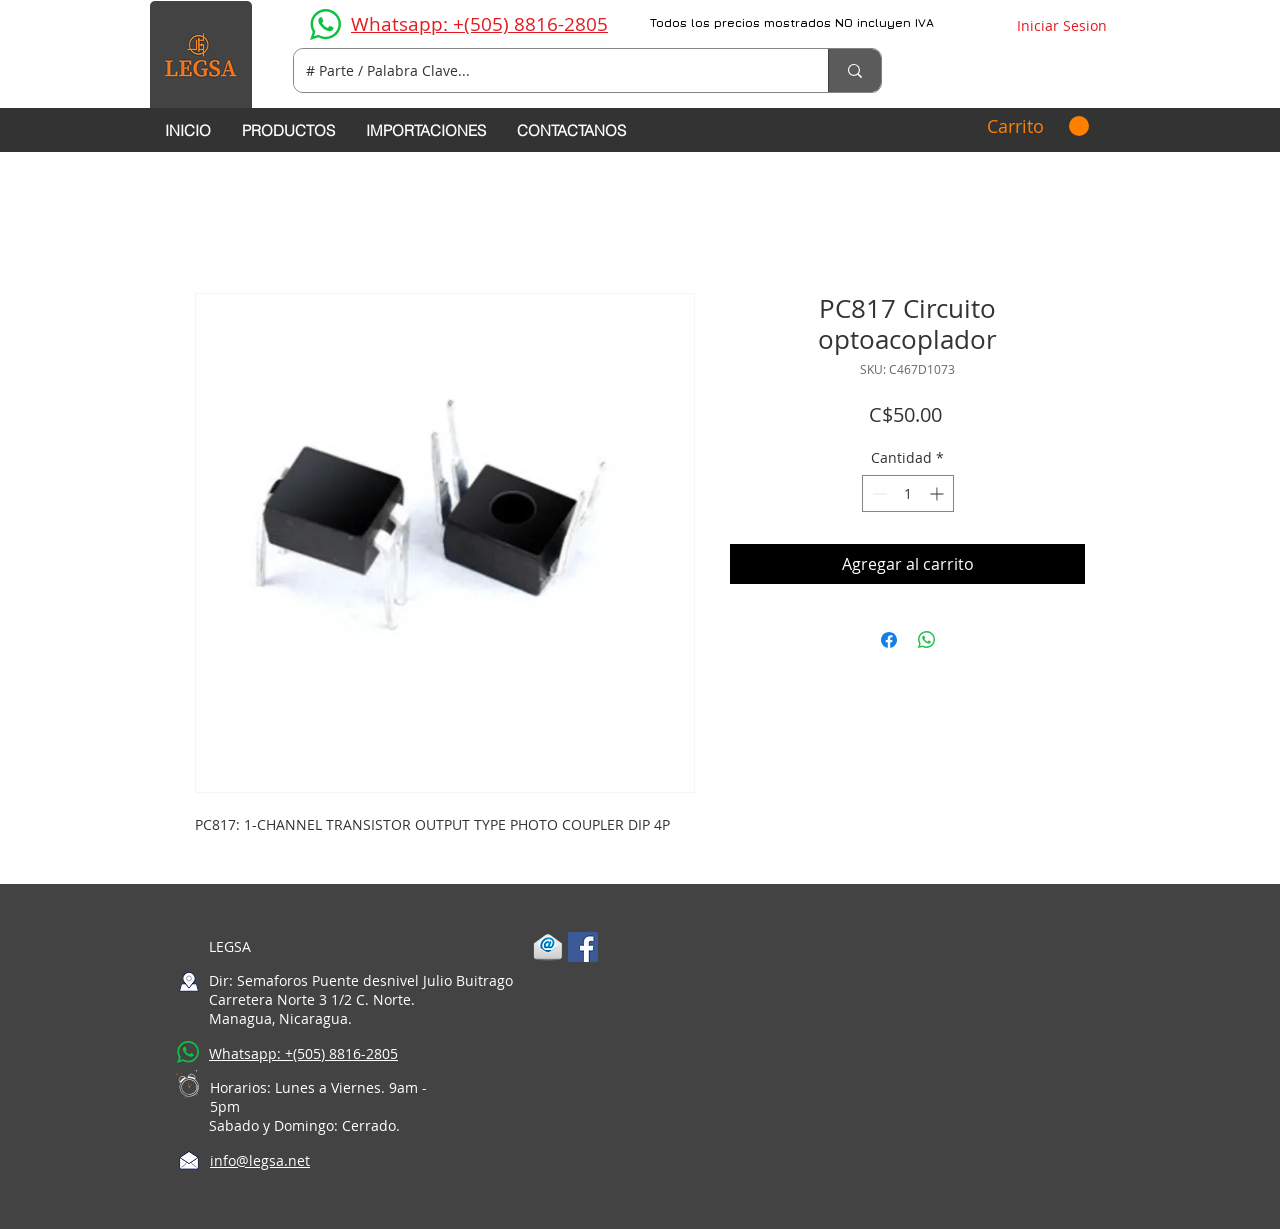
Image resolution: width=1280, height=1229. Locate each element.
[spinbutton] (908, 493)
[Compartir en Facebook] (889, 640)
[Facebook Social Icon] (583, 947)
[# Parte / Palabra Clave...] (546, 70)
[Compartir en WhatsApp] (927, 640)
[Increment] (938, 493)
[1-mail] (548, 947)
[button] (1038, 126)
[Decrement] (877, 493)
